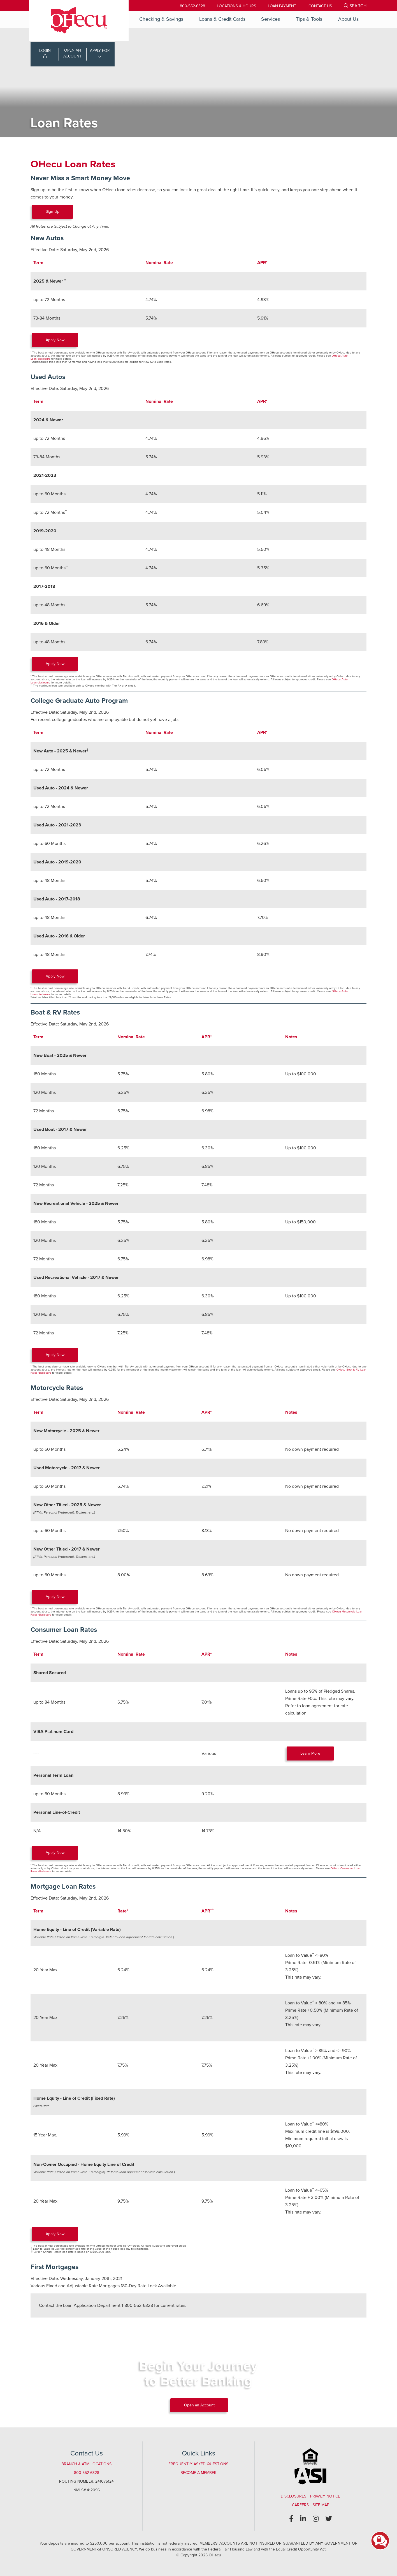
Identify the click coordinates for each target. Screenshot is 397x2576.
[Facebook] (291, 2519)
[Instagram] (316, 2519)
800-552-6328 (190, 6)
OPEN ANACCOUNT (72, 54)
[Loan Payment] (281, 6)
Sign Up (53, 211)
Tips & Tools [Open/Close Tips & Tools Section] (309, 19)
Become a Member (198, 2473)
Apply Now (55, 340)
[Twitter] (328, 2519)
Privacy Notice (325, 2496)
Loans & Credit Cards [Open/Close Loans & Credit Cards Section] (222, 19)
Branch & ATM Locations (86, 2464)
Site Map (321, 2505)
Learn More (311, 1753)
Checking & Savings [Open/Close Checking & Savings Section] (161, 19)
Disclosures (293, 2496)
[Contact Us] (319, 6)
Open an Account (199, 2405)
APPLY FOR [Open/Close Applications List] (100, 51)
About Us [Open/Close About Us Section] (348, 19)
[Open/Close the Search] (355, 5)
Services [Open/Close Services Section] (270, 19)
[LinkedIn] (303, 2519)
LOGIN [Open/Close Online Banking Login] (45, 53)
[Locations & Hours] (235, 6)
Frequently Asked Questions (198, 2464)
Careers (300, 2505)
